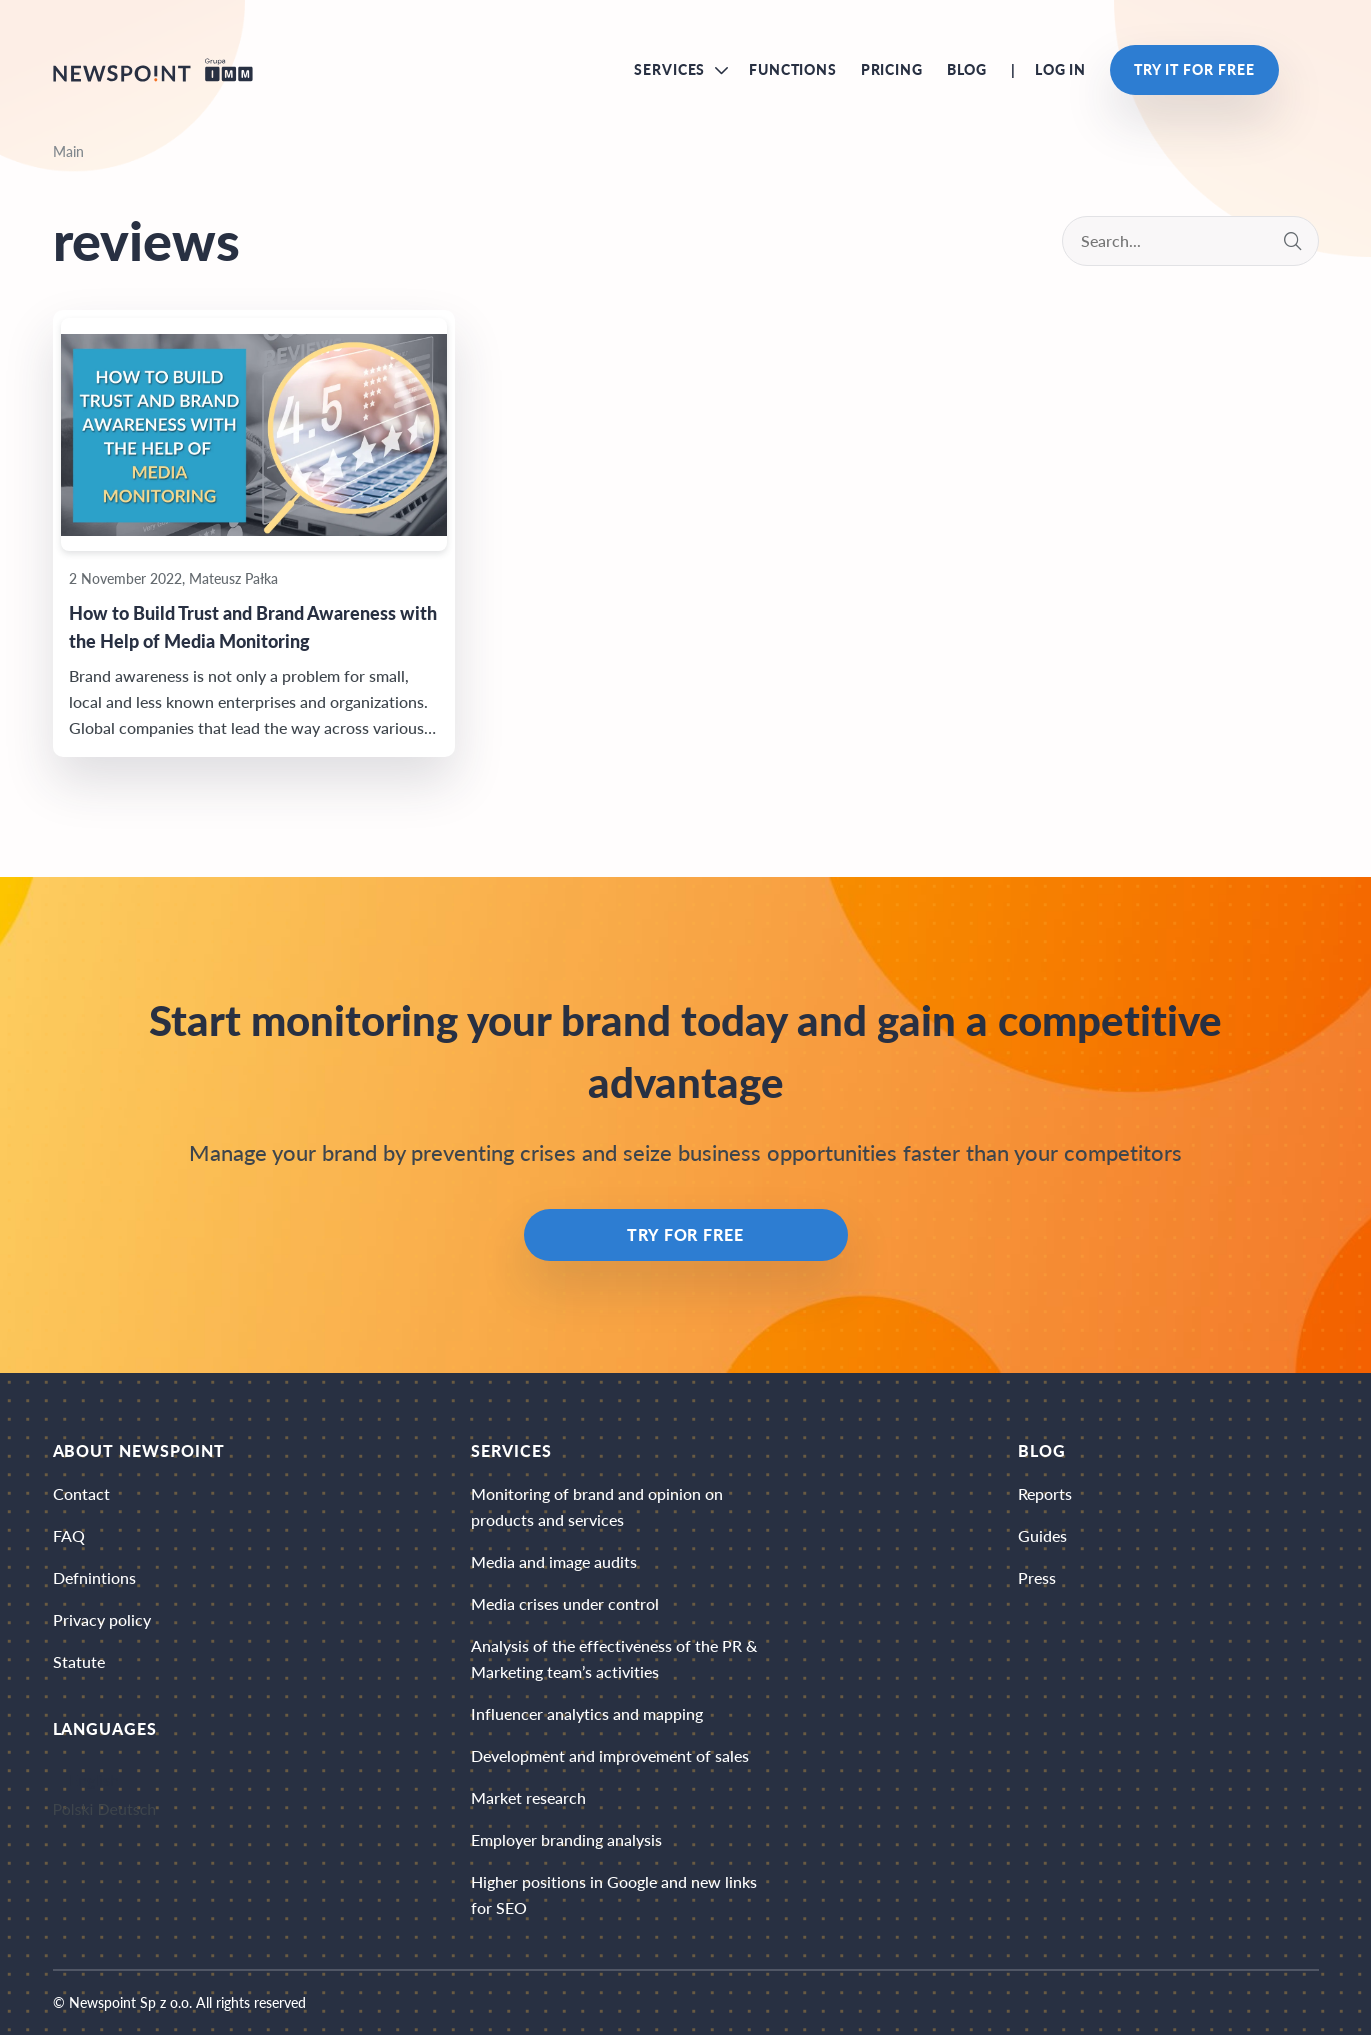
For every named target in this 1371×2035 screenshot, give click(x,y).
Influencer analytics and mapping (587, 1713)
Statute (79, 1661)
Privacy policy (102, 1619)
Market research (528, 1797)
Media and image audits (554, 1561)
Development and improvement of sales (610, 1755)
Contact (81, 1493)
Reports (1045, 1493)
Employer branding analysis (566, 1839)
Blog (967, 69)
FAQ (69, 1535)
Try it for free (1194, 69)
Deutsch (127, 1808)
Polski (73, 1808)
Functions (793, 69)
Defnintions (94, 1577)
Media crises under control (565, 1603)
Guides (1042, 1535)
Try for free (686, 1234)
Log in (1060, 69)
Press (1037, 1577)
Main (68, 151)
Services (669, 69)
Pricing (892, 69)
